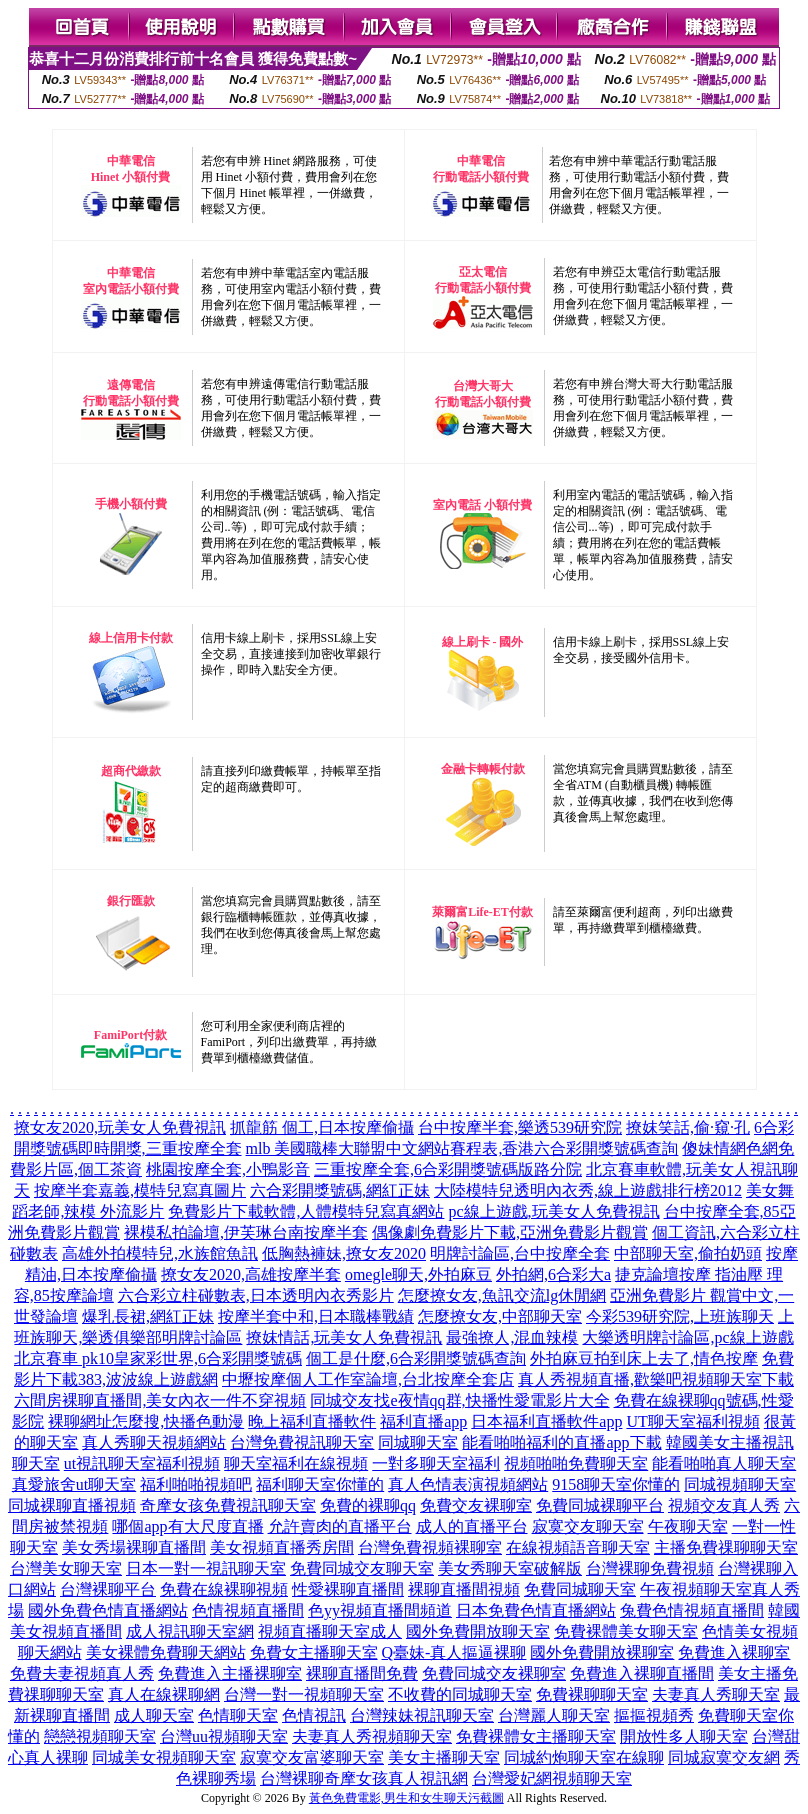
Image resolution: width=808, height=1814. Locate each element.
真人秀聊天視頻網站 (154, 1442)
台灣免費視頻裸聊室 (430, 1547)
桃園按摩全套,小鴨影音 (228, 1169)
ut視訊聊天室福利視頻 (142, 1463)
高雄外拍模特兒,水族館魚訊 (160, 1253)
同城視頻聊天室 (740, 1484)
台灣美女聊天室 (66, 1568)
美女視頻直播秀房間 (282, 1547)
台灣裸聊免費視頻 (650, 1568)
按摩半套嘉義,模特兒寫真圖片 (140, 1190)
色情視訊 (314, 1715)
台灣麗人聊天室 (554, 1715)
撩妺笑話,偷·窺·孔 (688, 1127)
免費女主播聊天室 (314, 1652)
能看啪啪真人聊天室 (724, 1463)
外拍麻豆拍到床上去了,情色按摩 (644, 1358)
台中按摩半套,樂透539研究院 (520, 1127)
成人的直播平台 (472, 1526)
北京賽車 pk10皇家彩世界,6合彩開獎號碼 (158, 1358)
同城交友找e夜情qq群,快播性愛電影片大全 (459, 1400)
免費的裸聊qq (368, 1505)
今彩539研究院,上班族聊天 (680, 1316)
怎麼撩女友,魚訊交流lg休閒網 (502, 1295)
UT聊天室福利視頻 (692, 1421)
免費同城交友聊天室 (362, 1568)
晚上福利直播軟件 (312, 1421)
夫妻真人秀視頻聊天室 (372, 1736)
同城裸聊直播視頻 (72, 1505)
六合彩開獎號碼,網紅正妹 (340, 1190)
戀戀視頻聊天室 (100, 1736)
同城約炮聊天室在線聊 (584, 1757)
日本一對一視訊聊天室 (206, 1568)
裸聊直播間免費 (362, 1673)
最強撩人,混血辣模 (512, 1337)
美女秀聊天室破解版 (510, 1568)
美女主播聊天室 (444, 1757)
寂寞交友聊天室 (588, 1526)
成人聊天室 (154, 1715)
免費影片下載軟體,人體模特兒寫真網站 (306, 1211)
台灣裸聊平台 (108, 1589)
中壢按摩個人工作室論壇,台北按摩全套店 (368, 1379)
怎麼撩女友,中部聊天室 (500, 1316)
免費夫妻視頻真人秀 (82, 1673)
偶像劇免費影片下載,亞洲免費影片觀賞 (510, 1232)
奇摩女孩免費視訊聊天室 (228, 1505)
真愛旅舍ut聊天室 (74, 1484)
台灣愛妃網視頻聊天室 (552, 1778)
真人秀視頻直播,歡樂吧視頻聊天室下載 (656, 1379)
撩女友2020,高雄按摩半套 (251, 1274)
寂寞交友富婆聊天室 (312, 1757)
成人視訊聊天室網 (190, 1631)
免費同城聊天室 (580, 1589)
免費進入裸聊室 (734, 1652)
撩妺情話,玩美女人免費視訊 (344, 1337)
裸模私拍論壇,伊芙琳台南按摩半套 (246, 1232)
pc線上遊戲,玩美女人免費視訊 (553, 1211)
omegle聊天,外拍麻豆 (418, 1274)
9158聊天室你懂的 (616, 1484)
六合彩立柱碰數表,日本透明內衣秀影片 (256, 1295)
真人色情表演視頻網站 (468, 1484)
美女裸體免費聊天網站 (166, 1652)
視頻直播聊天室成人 (330, 1631)
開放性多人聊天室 (684, 1736)
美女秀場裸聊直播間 (134, 1547)
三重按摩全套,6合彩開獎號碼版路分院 (448, 1169)
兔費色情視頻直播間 (692, 1610)
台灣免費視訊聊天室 (302, 1442)
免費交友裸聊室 (476, 1505)
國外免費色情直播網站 (108, 1610)
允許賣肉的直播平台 (340, 1526)
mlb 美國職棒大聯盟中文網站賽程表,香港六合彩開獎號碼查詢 (462, 1148)
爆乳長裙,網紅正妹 (148, 1316)
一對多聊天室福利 (436, 1463)
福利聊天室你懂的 (320, 1484)
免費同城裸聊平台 (600, 1505)
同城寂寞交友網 (724, 1757)
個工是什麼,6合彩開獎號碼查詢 (416, 1358)
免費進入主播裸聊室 (230, 1673)
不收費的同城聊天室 (460, 1694)
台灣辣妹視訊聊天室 (422, 1715)
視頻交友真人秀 (724, 1505)
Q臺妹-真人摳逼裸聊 (454, 1652)
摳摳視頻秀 (654, 1715)
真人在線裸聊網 (164, 1694)
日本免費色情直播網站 (536, 1610)
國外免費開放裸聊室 (602, 1652)
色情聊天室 (238, 1715)
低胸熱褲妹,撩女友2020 (344, 1253)
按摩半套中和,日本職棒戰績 (316, 1316)
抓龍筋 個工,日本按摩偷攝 (322, 1127)
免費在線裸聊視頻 (224, 1589)
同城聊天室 (418, 1442)
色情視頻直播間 (248, 1610)
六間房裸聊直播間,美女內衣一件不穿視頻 (160, 1400)
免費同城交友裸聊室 (494, 1673)
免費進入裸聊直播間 (642, 1673)
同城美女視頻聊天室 (164, 1757)
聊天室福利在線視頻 (296, 1463)
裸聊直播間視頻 (464, 1589)
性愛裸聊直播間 (348, 1589)
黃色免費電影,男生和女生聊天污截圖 (406, 1798)
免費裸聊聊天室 (592, 1694)
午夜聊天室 (688, 1526)
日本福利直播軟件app (546, 1421)
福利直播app (423, 1421)
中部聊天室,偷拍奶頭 (688, 1253)
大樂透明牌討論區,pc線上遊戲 (687, 1337)
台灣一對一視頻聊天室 (304, 1694)
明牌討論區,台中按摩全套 (520, 1253)
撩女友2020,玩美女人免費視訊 (120, 1127)
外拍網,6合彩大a (553, 1274)
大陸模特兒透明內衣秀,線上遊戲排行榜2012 (588, 1190)
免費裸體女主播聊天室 (536, 1736)
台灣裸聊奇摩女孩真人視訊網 (364, 1778)
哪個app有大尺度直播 (187, 1526)
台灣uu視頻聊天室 (224, 1736)
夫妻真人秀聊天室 (716, 1694)
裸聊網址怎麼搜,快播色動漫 (146, 1421)
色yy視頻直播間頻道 (380, 1610)
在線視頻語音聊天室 (578, 1547)
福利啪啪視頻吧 (196, 1484)
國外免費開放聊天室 (478, 1631)
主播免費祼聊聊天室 (726, 1547)
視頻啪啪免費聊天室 (576, 1463)
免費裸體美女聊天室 (626, 1631)
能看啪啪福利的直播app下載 (561, 1442)
